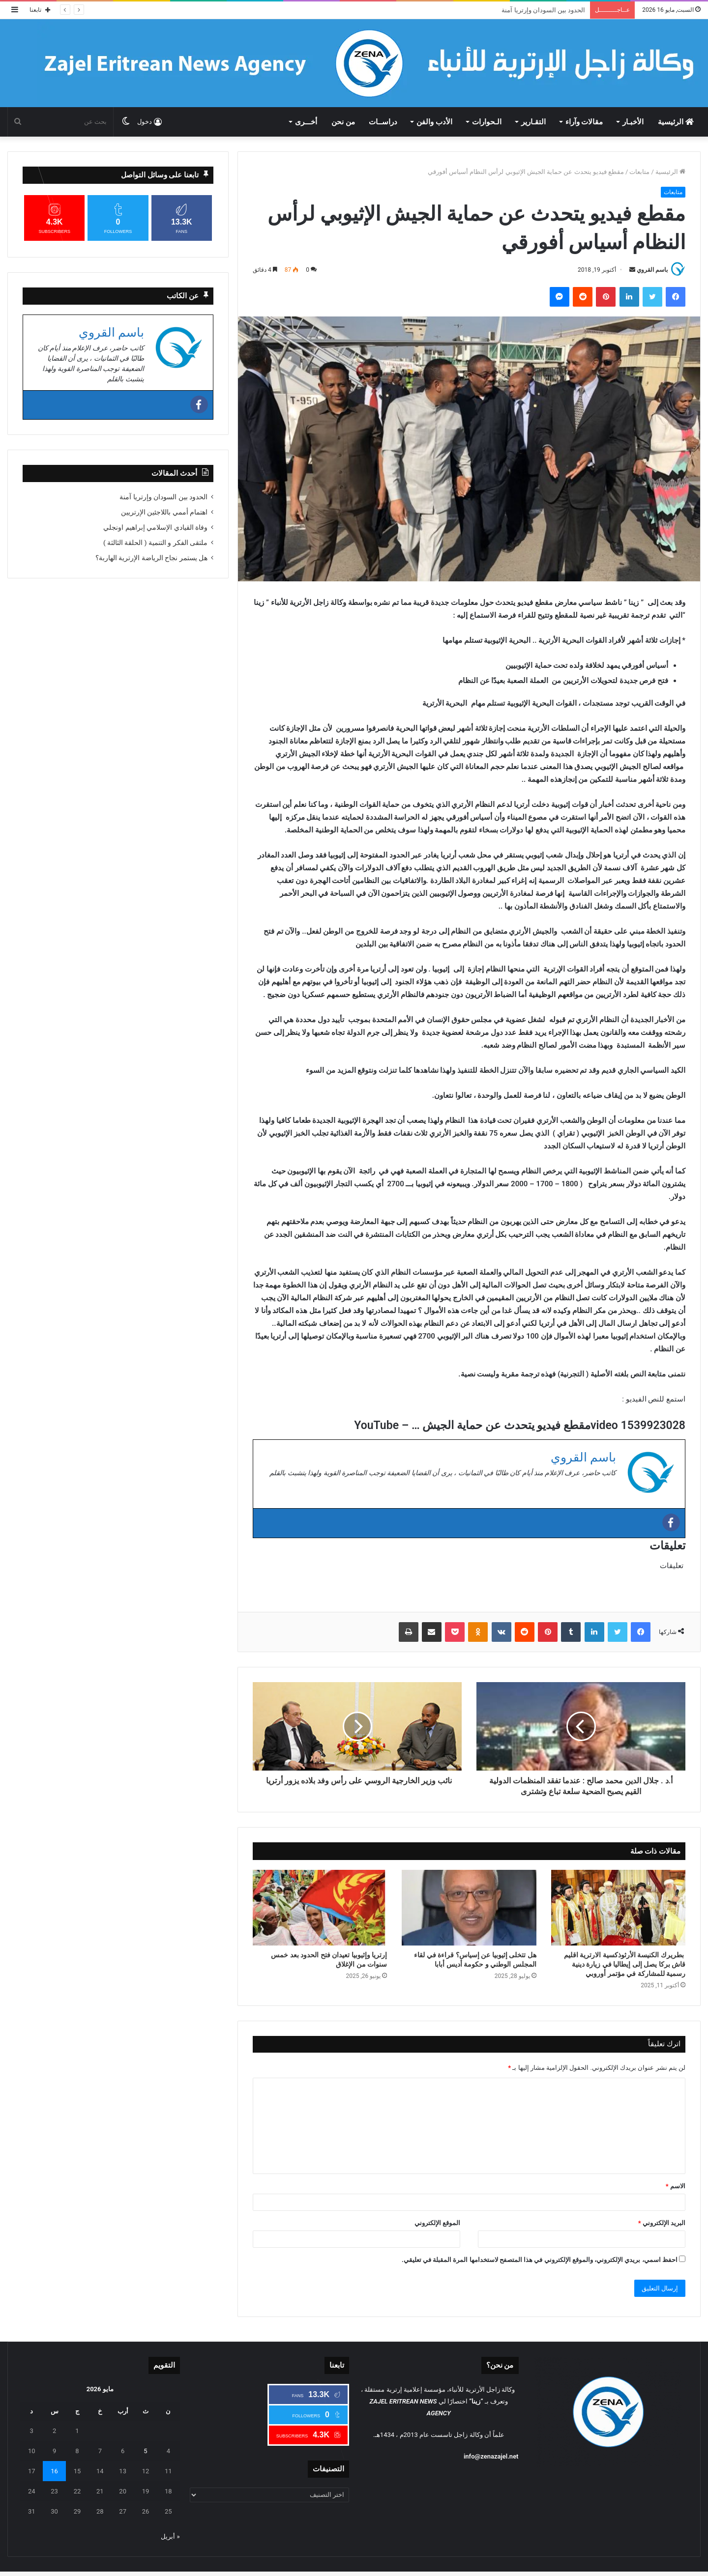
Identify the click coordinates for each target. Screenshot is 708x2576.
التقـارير (533, 121)
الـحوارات (487, 121)
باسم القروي (652, 269)
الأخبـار (633, 121)
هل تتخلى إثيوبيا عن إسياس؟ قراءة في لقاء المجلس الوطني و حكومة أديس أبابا (475, 1959)
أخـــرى (306, 121)
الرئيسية (676, 121)
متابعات (639, 171)
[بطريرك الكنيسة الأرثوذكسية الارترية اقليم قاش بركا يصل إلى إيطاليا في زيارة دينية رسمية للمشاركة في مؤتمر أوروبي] (618, 1908)
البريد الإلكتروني (661, 2223)
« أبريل (170, 2536)
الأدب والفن (434, 121)
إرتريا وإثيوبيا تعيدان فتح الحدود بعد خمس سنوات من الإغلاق (329, 1959)
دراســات (383, 121)
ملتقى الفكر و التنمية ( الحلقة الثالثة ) (155, 542)
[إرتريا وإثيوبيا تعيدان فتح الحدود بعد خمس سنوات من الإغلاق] (320, 1908)
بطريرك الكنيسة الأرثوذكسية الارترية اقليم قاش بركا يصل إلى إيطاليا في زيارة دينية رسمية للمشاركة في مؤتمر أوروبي (624, 1964)
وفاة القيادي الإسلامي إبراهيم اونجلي (155, 527)
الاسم (675, 2186)
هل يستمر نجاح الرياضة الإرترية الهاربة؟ (151, 558)
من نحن (343, 121)
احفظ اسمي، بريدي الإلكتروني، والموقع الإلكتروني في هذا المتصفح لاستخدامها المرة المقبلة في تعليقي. (540, 2259)
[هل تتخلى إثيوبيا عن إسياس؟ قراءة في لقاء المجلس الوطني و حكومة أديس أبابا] (469, 1908)
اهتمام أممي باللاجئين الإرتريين (164, 512)
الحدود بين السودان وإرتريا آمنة (543, 10)
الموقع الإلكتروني (437, 2223)
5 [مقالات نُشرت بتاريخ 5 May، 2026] (145, 2451)
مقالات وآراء (584, 121)
